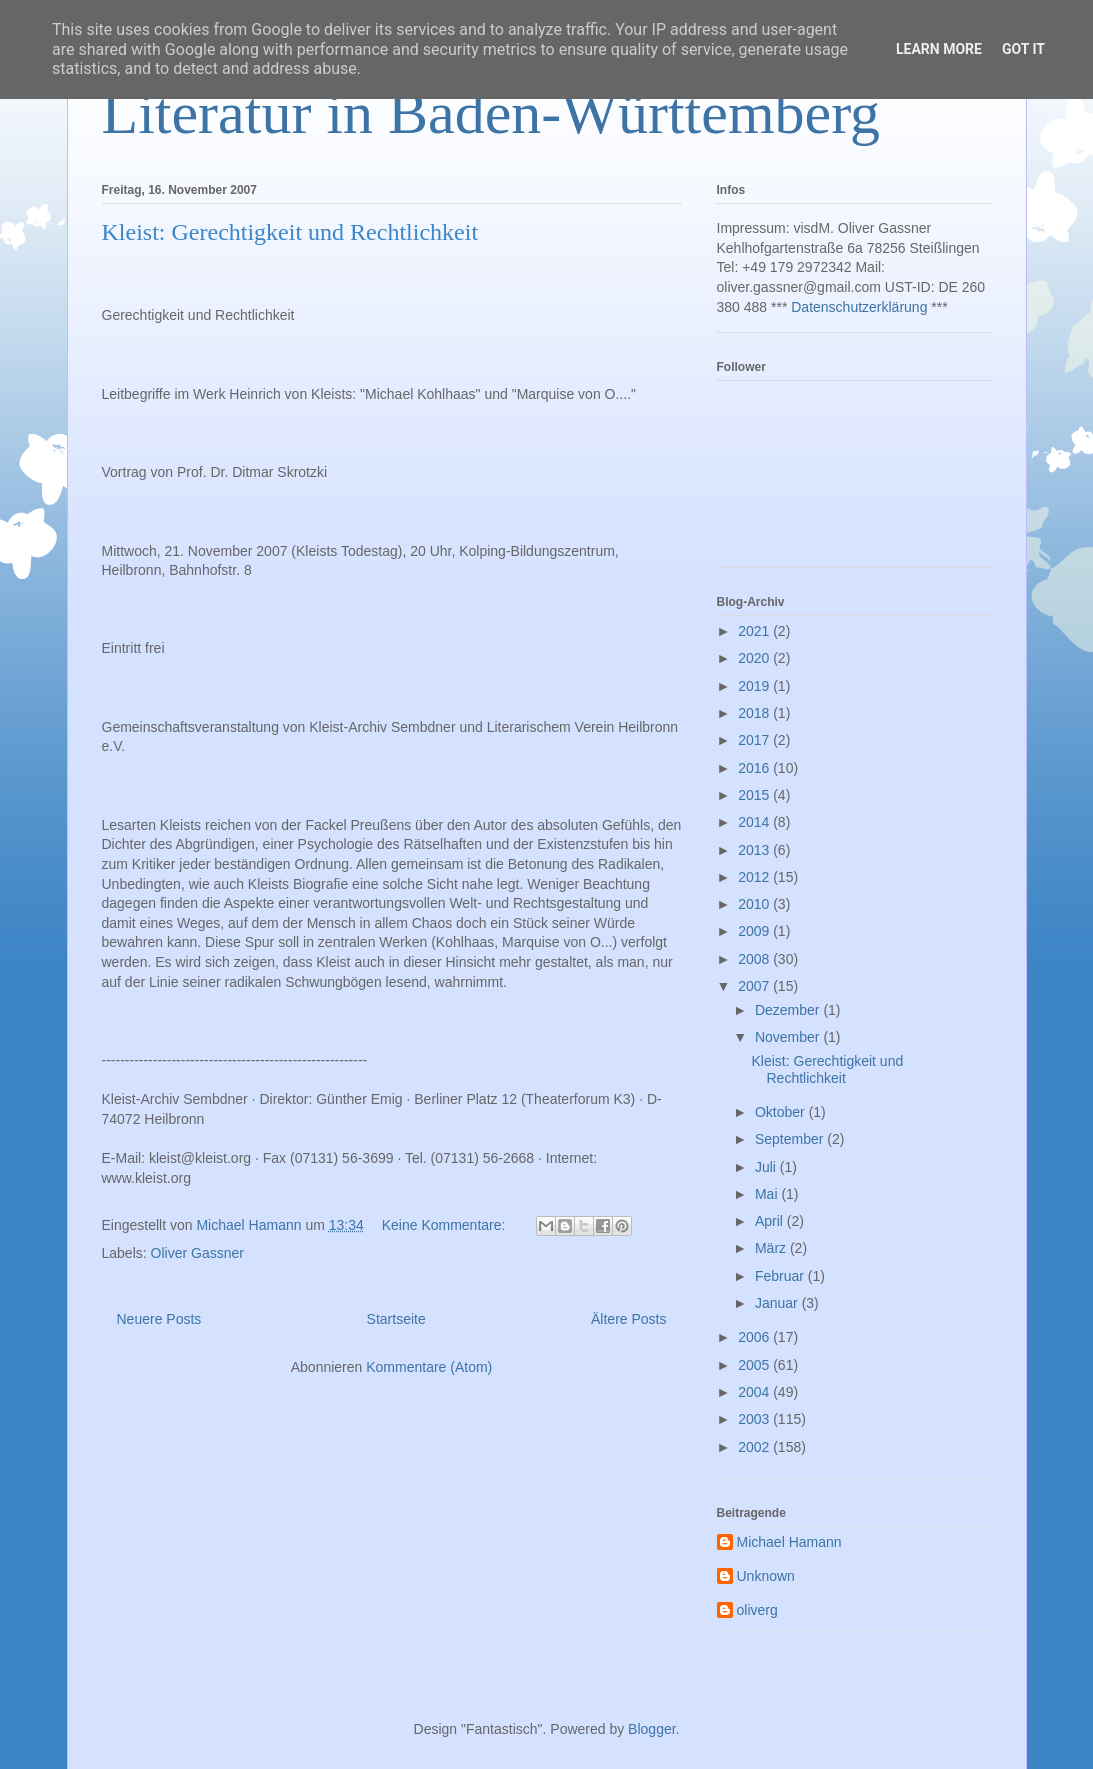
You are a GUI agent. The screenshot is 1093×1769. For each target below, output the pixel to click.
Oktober (782, 1112)
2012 (755, 877)
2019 (755, 686)
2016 (755, 768)
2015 (755, 795)
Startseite (396, 1319)
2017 (755, 740)
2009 (755, 931)
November (789, 1037)
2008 (755, 959)
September (791, 1139)
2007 (755, 986)
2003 (755, 1419)
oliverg (757, 1610)
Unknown (766, 1576)
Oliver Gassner (197, 1253)
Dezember (789, 1010)
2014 (755, 822)
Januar (778, 1303)
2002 (755, 1447)
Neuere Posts (159, 1319)
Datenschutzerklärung (859, 307)
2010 (755, 904)
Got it (1023, 49)
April (771, 1221)
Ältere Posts (628, 1319)
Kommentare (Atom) (429, 1367)
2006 (755, 1337)
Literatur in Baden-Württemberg (491, 113)
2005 (755, 1365)
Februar (781, 1276)
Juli (767, 1167)
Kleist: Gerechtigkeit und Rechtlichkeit (290, 232)
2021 (755, 631)
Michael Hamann (789, 1542)
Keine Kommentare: (446, 1225)
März (772, 1248)
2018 (755, 713)
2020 (755, 658)
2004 (755, 1392)
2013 (755, 850)
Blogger (651, 1729)
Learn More (939, 49)
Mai (768, 1194)
